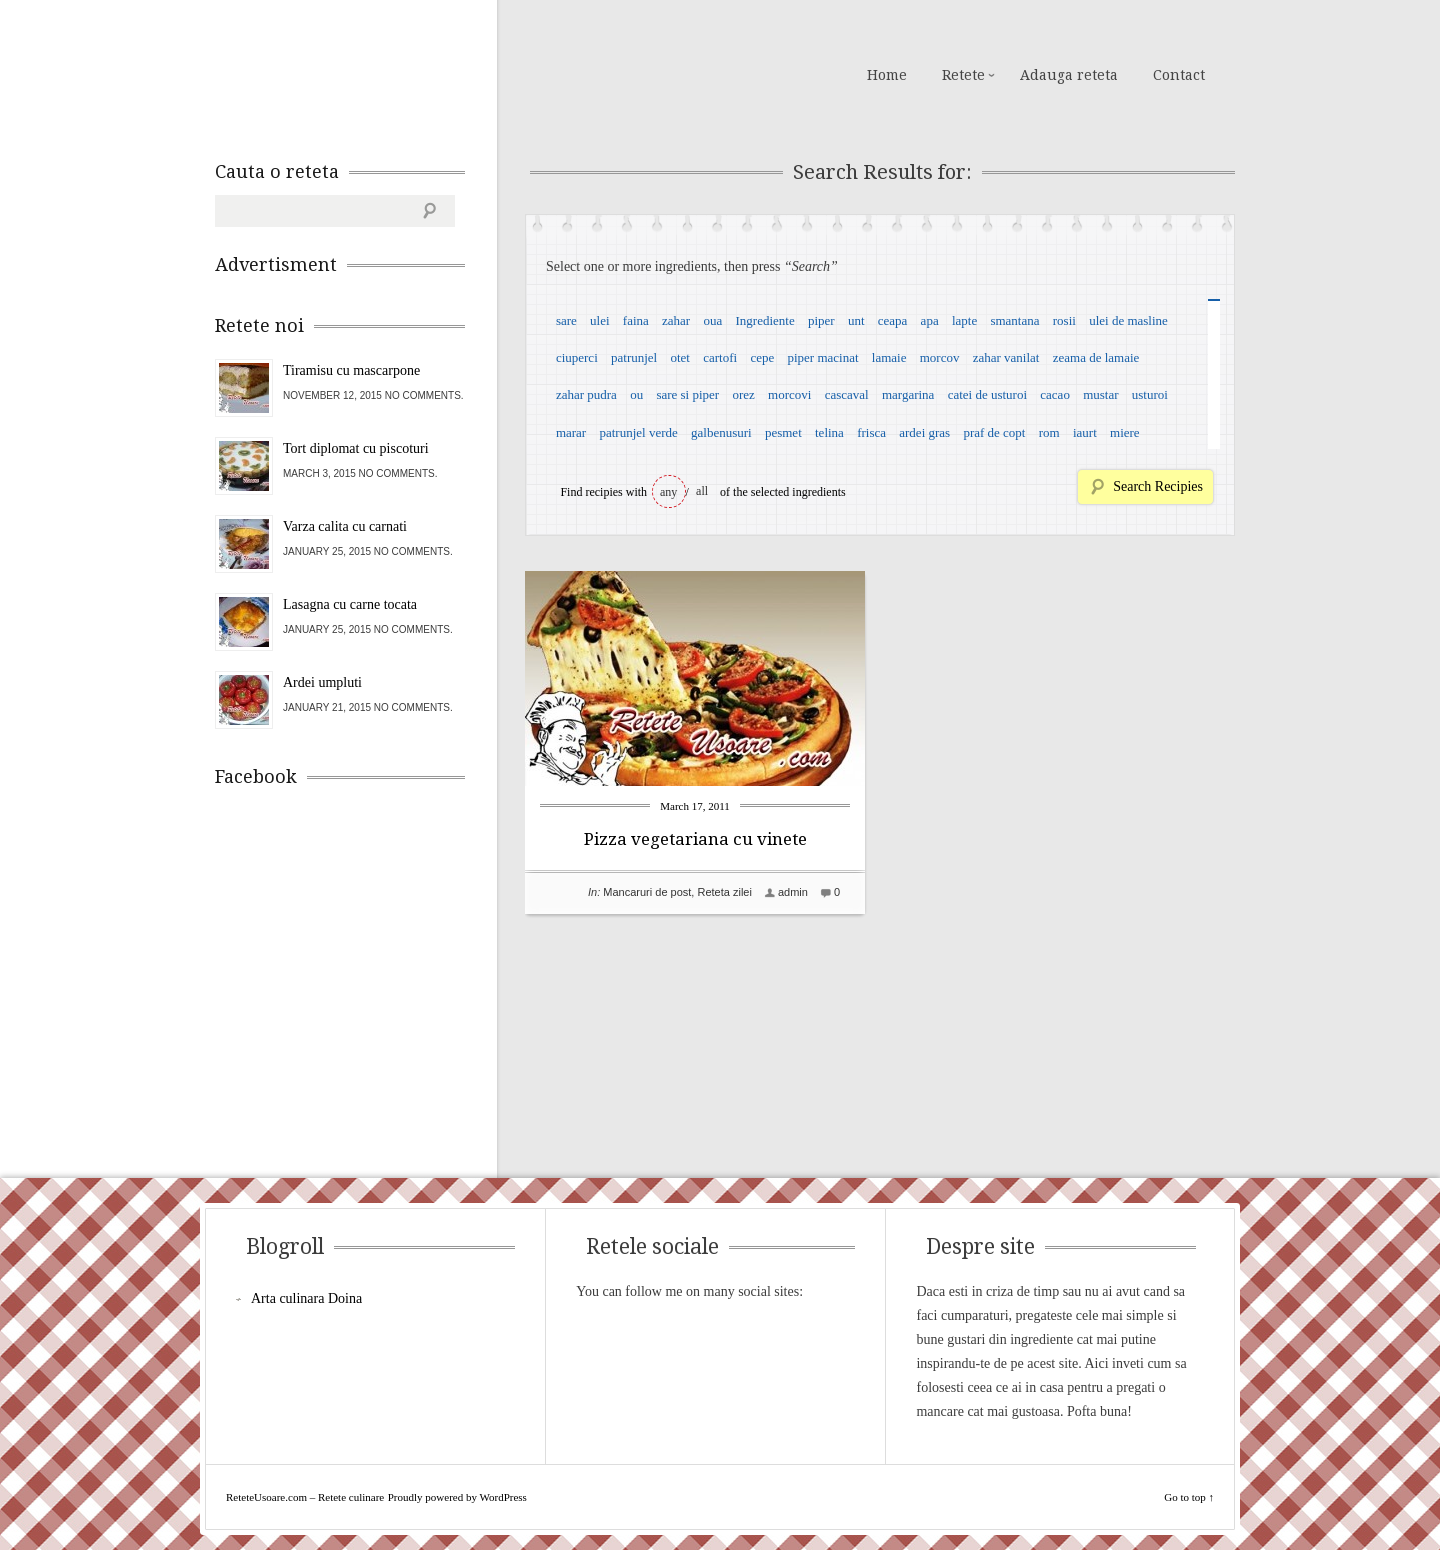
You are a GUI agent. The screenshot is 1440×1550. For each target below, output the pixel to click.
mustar (1100, 394)
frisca (871, 432)
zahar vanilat (1006, 357)
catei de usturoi (987, 394)
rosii (1064, 320)
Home (887, 75)
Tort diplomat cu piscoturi (356, 448)
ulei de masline (1128, 320)
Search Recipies (1158, 486)
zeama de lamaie (1096, 357)
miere (1125, 432)
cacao (1055, 394)
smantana (1014, 320)
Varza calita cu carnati (345, 526)
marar (571, 432)
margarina (908, 394)
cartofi (720, 357)
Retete (963, 75)
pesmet (783, 432)
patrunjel (634, 357)
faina (636, 320)
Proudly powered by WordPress (457, 1497)
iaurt (1085, 432)
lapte (964, 320)
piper (821, 320)
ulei (600, 320)
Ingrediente (764, 320)
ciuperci (577, 357)
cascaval (847, 394)
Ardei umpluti (322, 682)
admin (793, 892)
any (668, 492)
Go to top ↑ (1189, 1497)
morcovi (789, 394)
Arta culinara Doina (306, 1298)
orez (743, 394)
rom (1049, 432)
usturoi (1150, 394)
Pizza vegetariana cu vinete (695, 839)
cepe (762, 357)
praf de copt (994, 432)
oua (712, 320)
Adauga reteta (1069, 75)
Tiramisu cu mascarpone (351, 370)
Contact (1179, 75)
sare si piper (687, 394)
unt (856, 320)
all (702, 491)
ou (636, 394)
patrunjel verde (638, 432)
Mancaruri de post (647, 892)
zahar (676, 320)
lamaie (889, 357)
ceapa (893, 320)
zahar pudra (586, 394)
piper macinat (822, 357)
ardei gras (924, 432)
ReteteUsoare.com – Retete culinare (359, 73)
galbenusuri (721, 432)
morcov (940, 357)
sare (566, 320)
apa (930, 320)
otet (680, 357)
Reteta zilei (724, 892)
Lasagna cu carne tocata (350, 604)
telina (829, 432)
